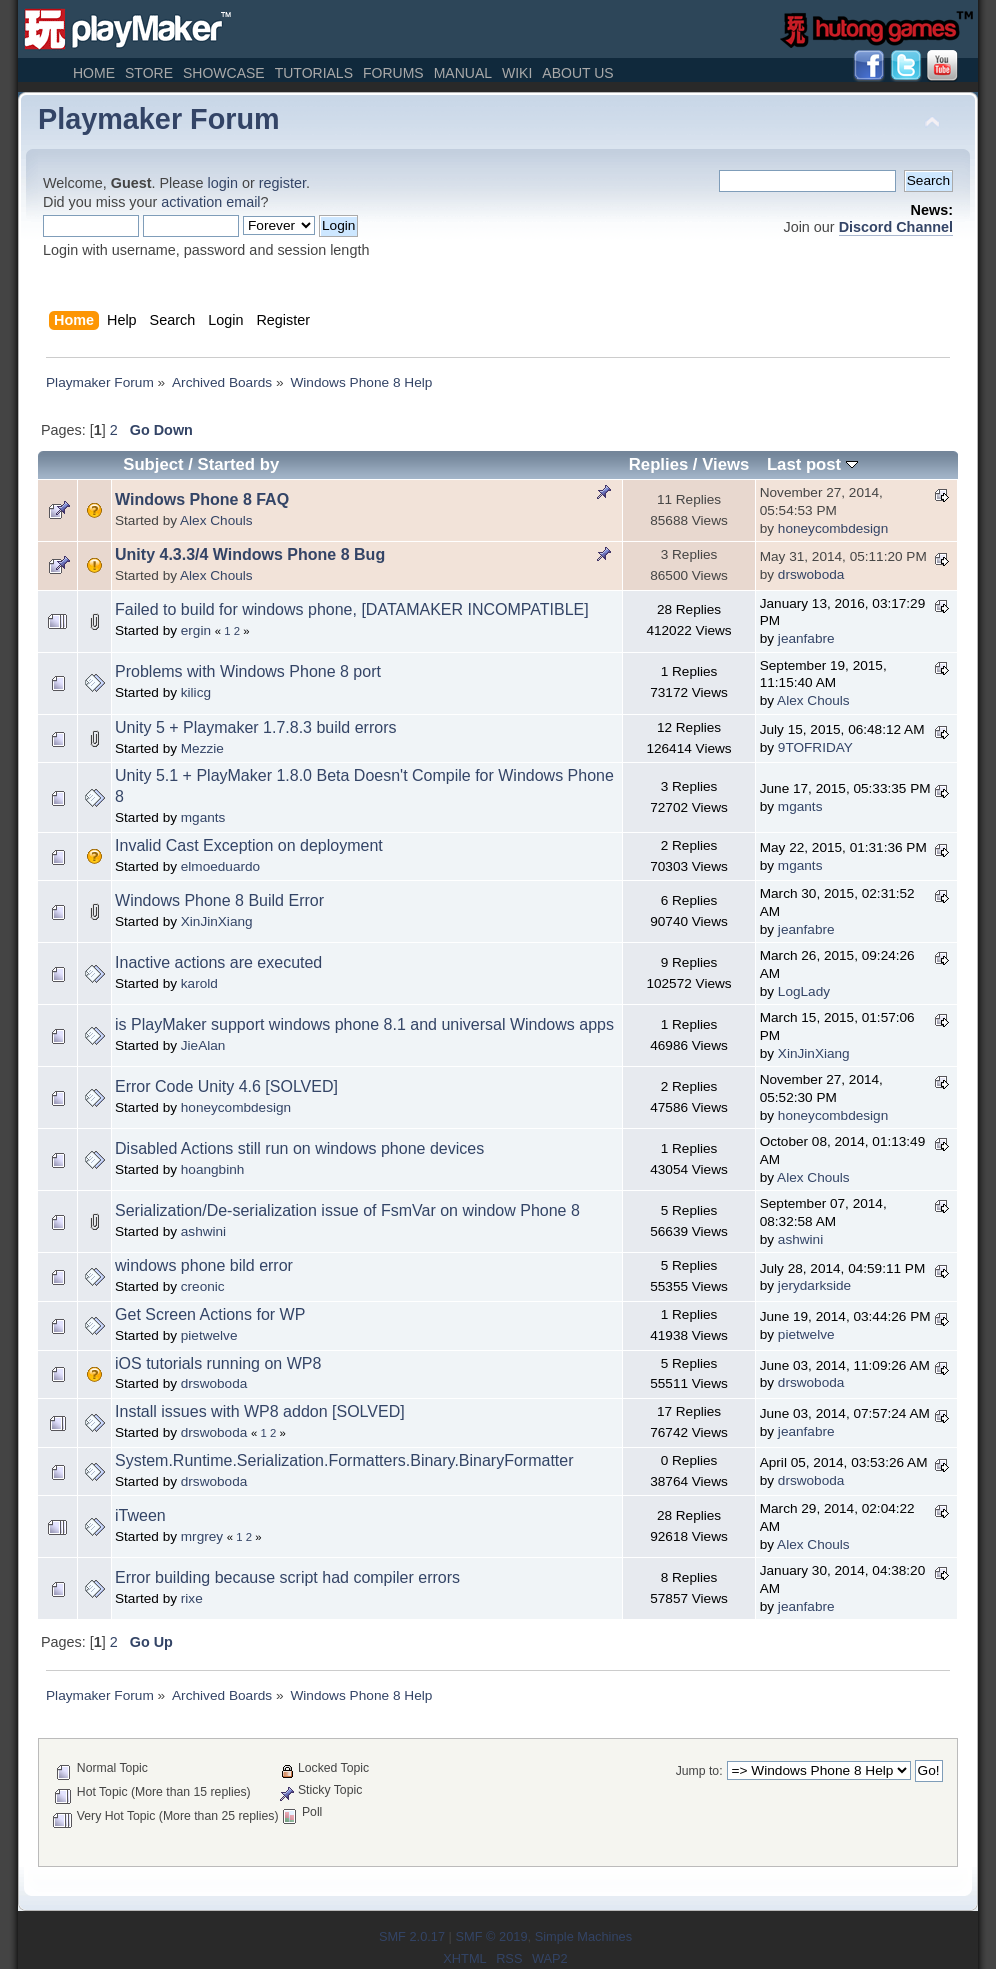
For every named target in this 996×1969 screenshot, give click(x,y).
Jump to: (699, 1771)
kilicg (196, 692)
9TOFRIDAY (815, 747)
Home (94, 73)
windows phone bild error (204, 1265)
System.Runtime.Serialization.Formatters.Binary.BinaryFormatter (344, 1460)
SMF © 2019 (491, 1936)
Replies (658, 464)
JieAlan (203, 1045)
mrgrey (202, 1536)
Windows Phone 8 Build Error (219, 900)
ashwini (203, 1231)
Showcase (224, 73)
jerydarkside (814, 1285)
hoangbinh (213, 1169)
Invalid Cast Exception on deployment (249, 845)
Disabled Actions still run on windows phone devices (299, 1148)
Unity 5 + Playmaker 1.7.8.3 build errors (255, 727)
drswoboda (811, 574)
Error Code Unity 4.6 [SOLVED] (226, 1086)
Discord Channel (896, 227)
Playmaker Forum (159, 119)
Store (149, 73)
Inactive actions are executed (218, 962)
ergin (196, 630)
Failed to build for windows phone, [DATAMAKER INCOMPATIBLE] (352, 609)
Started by (239, 464)
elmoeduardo (220, 866)
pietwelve (209, 1335)
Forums (393, 73)
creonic (203, 1286)
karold (199, 983)
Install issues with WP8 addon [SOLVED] (260, 1411)
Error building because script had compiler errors (287, 1577)
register (282, 183)
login (223, 183)
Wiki (517, 73)
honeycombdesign (833, 528)
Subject (153, 464)
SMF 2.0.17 (412, 1936)
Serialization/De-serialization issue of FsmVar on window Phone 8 (347, 1210)
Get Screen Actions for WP (210, 1314)
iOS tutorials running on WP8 (218, 1363)
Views (725, 464)
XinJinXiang (217, 921)
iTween (140, 1515)
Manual (463, 73)
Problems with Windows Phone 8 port (248, 671)
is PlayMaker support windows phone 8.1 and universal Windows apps (364, 1024)
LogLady (804, 991)
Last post (812, 464)
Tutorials (314, 73)
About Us (577, 73)
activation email (210, 202)
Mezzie (202, 748)
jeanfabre (806, 638)
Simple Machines (583, 1936)
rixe (192, 1598)
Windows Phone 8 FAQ (202, 499)
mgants (203, 817)
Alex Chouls (216, 520)
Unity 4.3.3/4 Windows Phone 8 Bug (250, 554)
